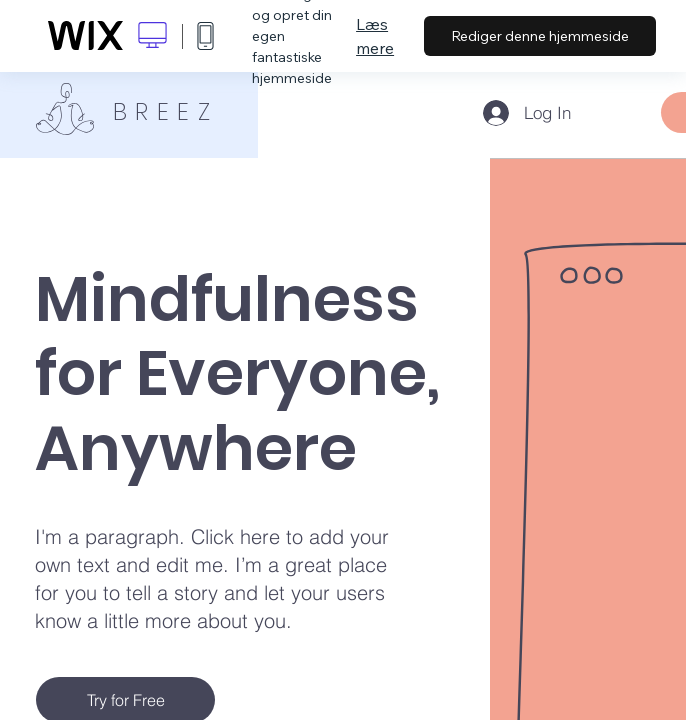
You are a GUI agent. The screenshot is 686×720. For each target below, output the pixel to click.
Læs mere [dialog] (375, 36)
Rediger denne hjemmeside (540, 36)
